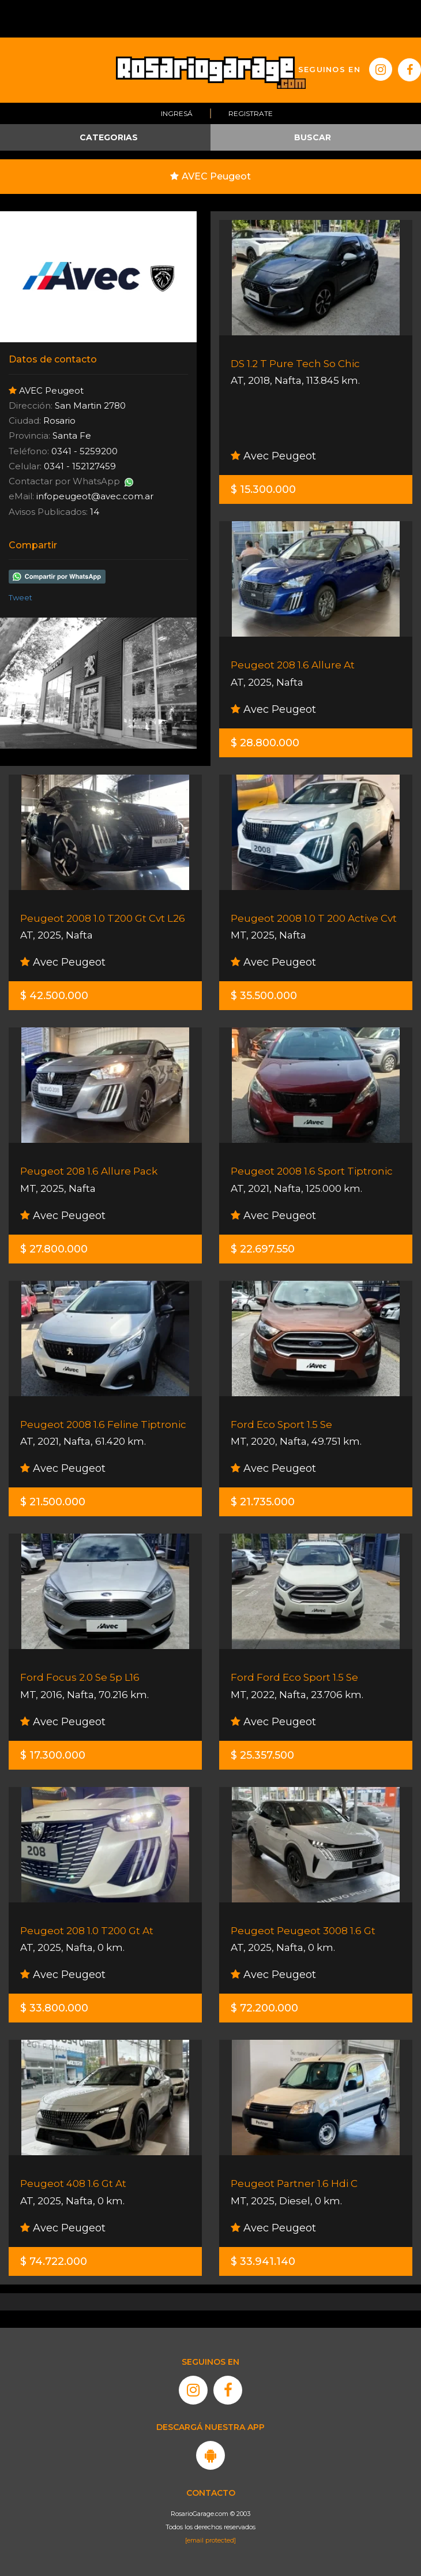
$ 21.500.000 (52, 1501)
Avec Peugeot (273, 456)
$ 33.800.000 (54, 2008)
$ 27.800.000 (54, 1249)
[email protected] (210, 2540)
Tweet (20, 597)
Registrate (250, 113)
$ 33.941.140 (263, 2261)
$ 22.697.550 (263, 1249)
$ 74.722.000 (53, 2261)
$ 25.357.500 (262, 1755)
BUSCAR (312, 137)
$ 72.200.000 (264, 2008)
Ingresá (177, 113)
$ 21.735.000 (263, 1501)
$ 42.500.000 (54, 995)
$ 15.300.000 (263, 489)
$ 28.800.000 (265, 742)
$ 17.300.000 (52, 1755)
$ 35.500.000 (264, 995)
